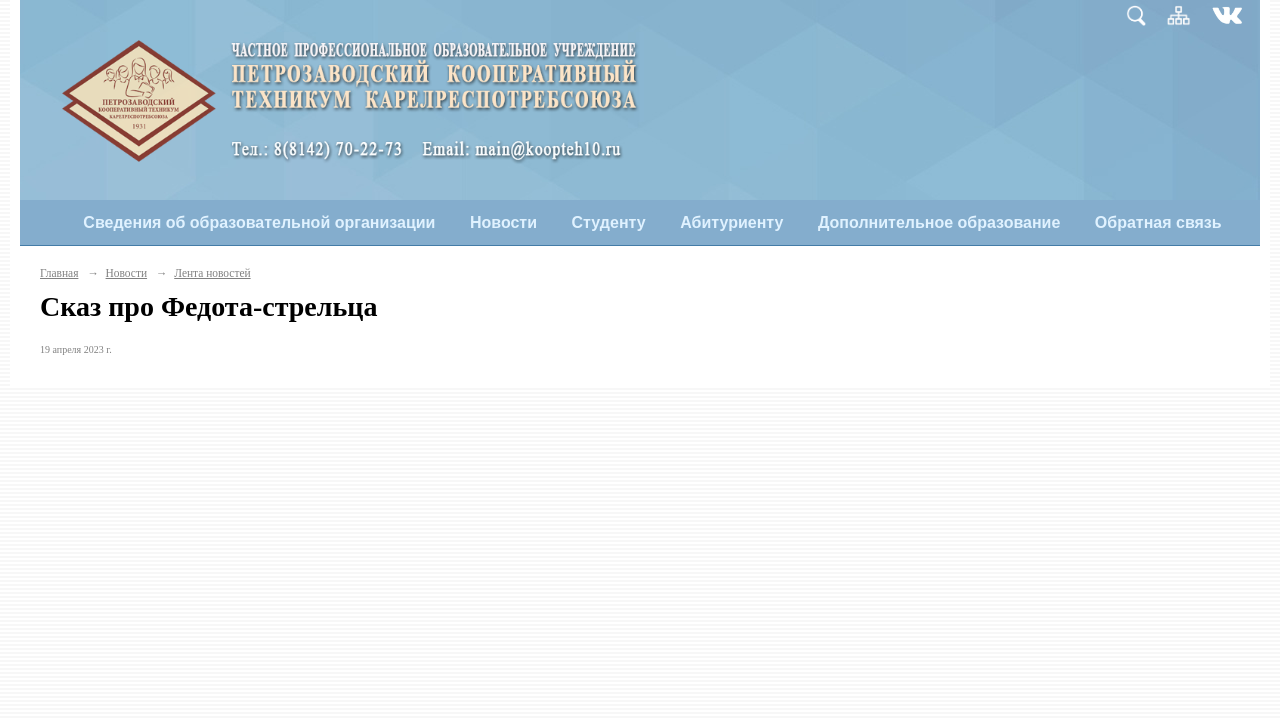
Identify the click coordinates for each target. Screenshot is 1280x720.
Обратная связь (1158, 222)
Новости (503, 222)
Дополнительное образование (939, 222)
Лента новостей (212, 273)
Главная (59, 273)
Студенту (609, 222)
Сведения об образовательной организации (259, 222)
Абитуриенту (731, 222)
